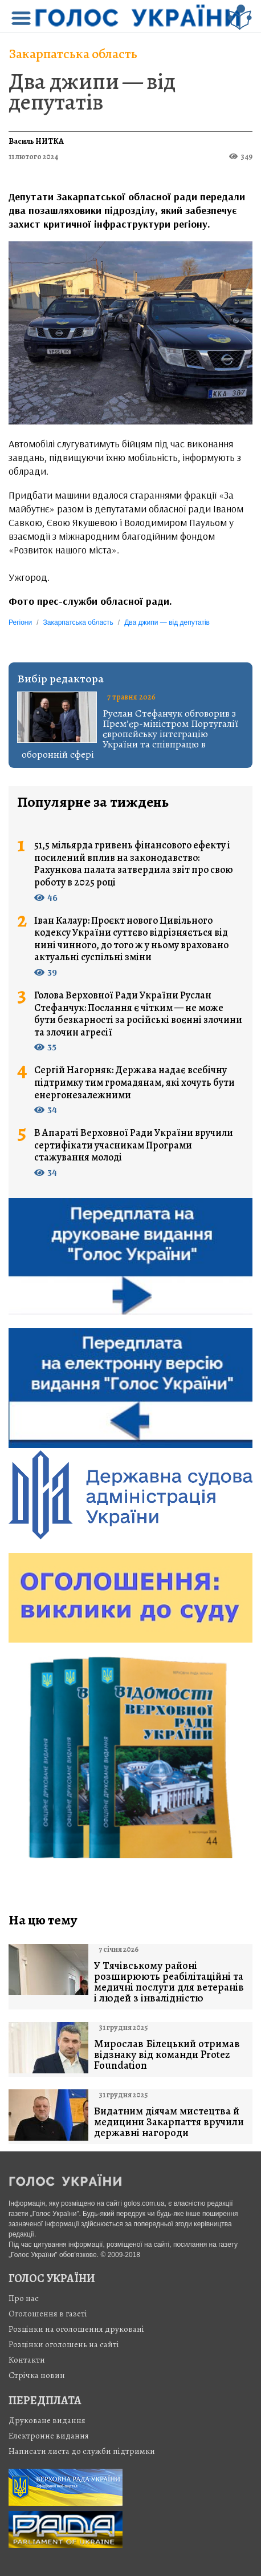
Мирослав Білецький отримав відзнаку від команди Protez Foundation (167, 2055)
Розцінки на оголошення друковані (76, 2329)
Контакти (27, 2359)
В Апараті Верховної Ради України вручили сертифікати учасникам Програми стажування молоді (133, 1145)
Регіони (20, 622)
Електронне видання (49, 2435)
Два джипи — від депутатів (92, 92)
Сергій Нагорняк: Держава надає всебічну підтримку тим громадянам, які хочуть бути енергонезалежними (134, 1082)
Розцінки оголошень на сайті (64, 2344)
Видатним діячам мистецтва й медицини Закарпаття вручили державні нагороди (169, 2122)
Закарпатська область (73, 53)
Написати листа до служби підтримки (82, 2451)
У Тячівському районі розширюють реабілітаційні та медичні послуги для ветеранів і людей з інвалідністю (169, 1982)
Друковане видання (47, 2420)
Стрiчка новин (37, 2375)
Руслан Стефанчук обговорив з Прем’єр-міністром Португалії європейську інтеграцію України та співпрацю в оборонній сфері (130, 733)
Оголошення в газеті (48, 2313)
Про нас (24, 2298)
